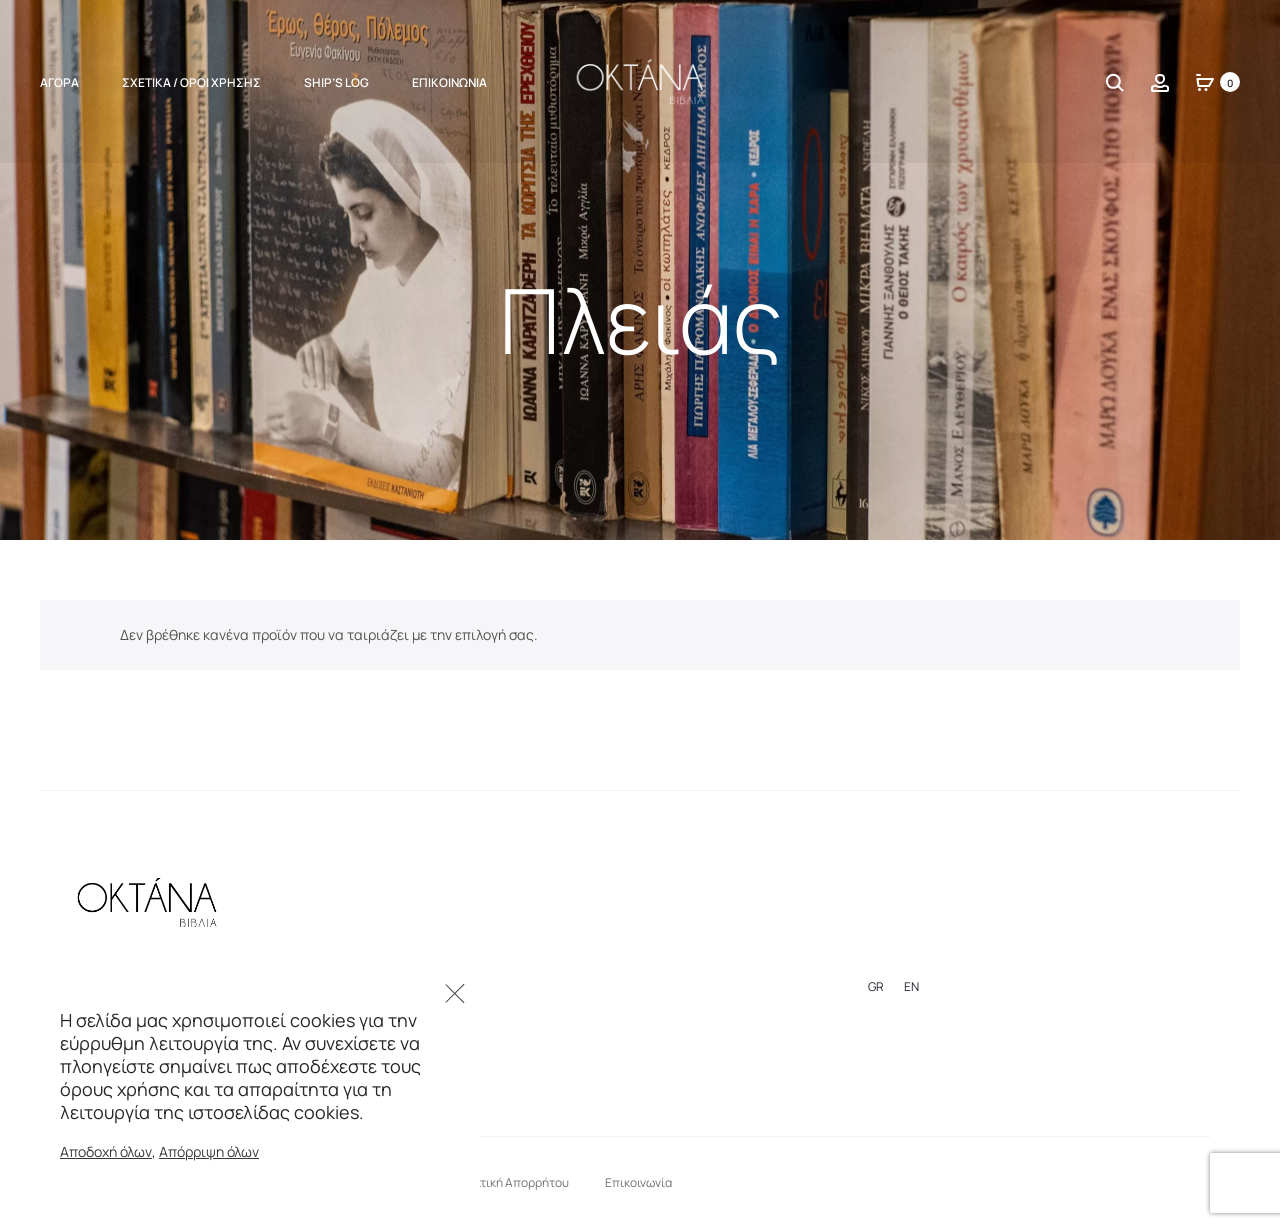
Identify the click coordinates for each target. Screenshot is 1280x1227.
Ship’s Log (336, 82)
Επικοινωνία (449, 82)
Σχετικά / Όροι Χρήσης (191, 82)
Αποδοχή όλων (106, 1151)
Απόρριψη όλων (209, 1151)
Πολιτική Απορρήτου (512, 1182)
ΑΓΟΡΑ (59, 82)
